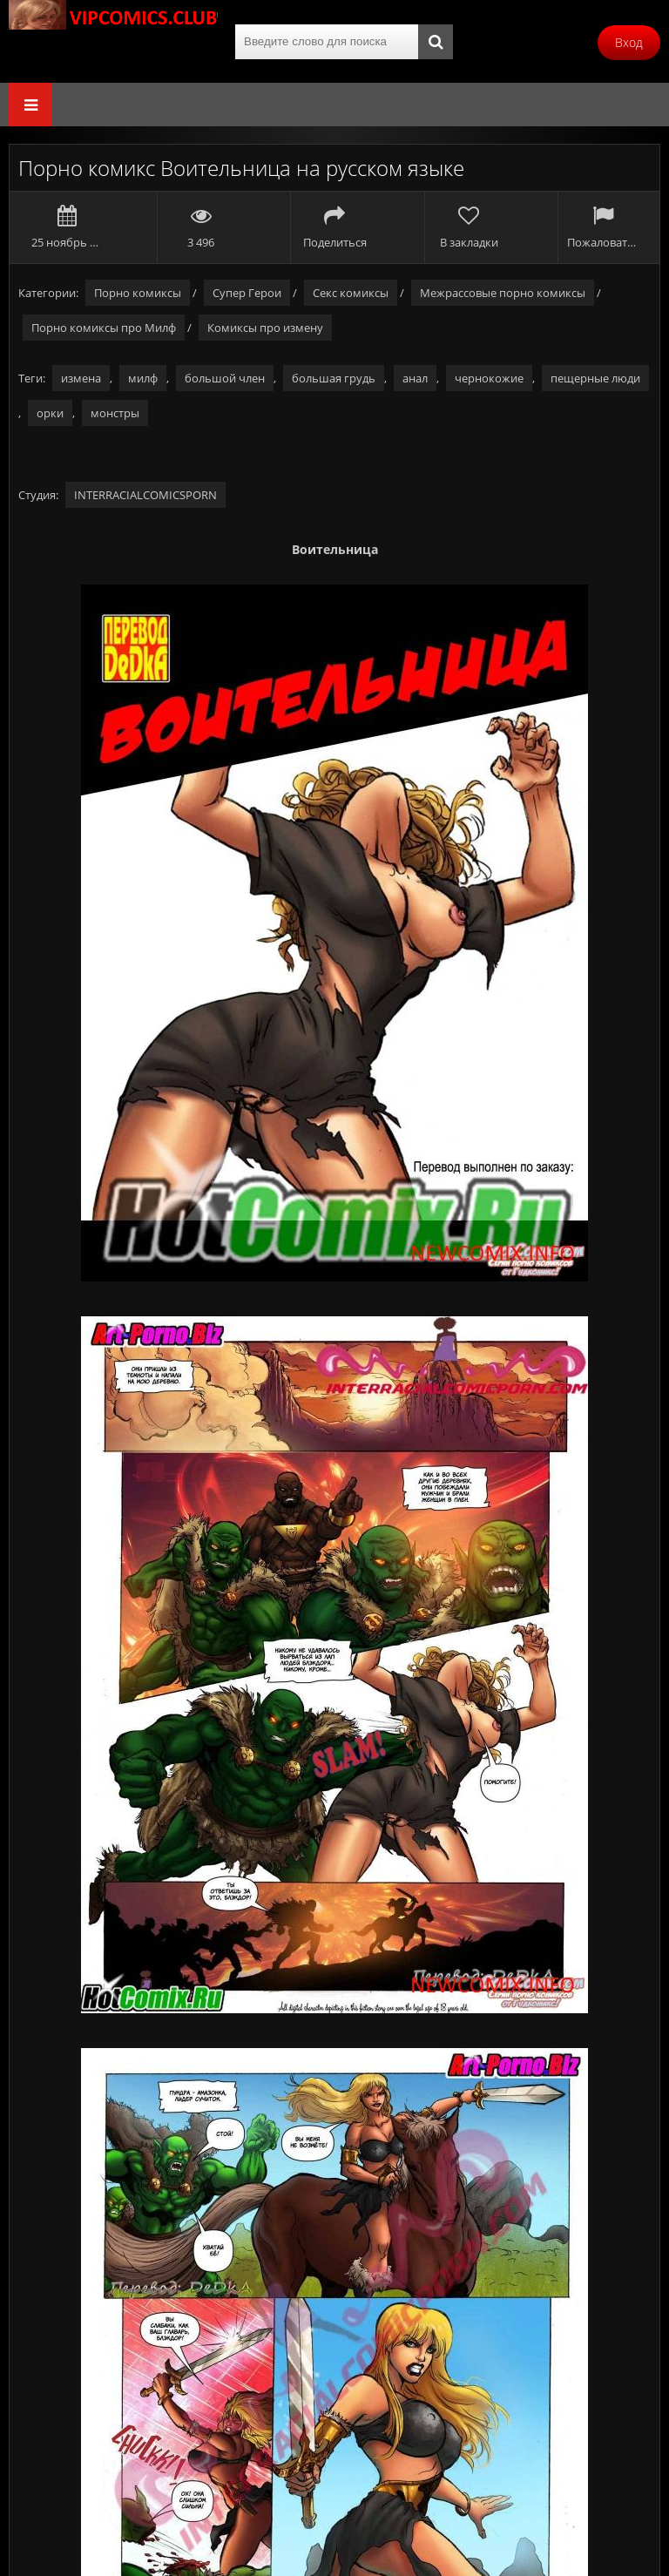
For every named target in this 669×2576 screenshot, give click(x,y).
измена (81, 378)
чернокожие (489, 378)
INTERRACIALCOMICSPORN (145, 495)
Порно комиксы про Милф (103, 327)
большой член (225, 378)
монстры (115, 413)
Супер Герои (247, 293)
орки (50, 413)
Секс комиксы (351, 293)
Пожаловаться (602, 227)
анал (415, 378)
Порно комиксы (137, 293)
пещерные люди (595, 378)
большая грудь (333, 378)
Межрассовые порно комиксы (502, 293)
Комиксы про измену (265, 327)
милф (143, 378)
